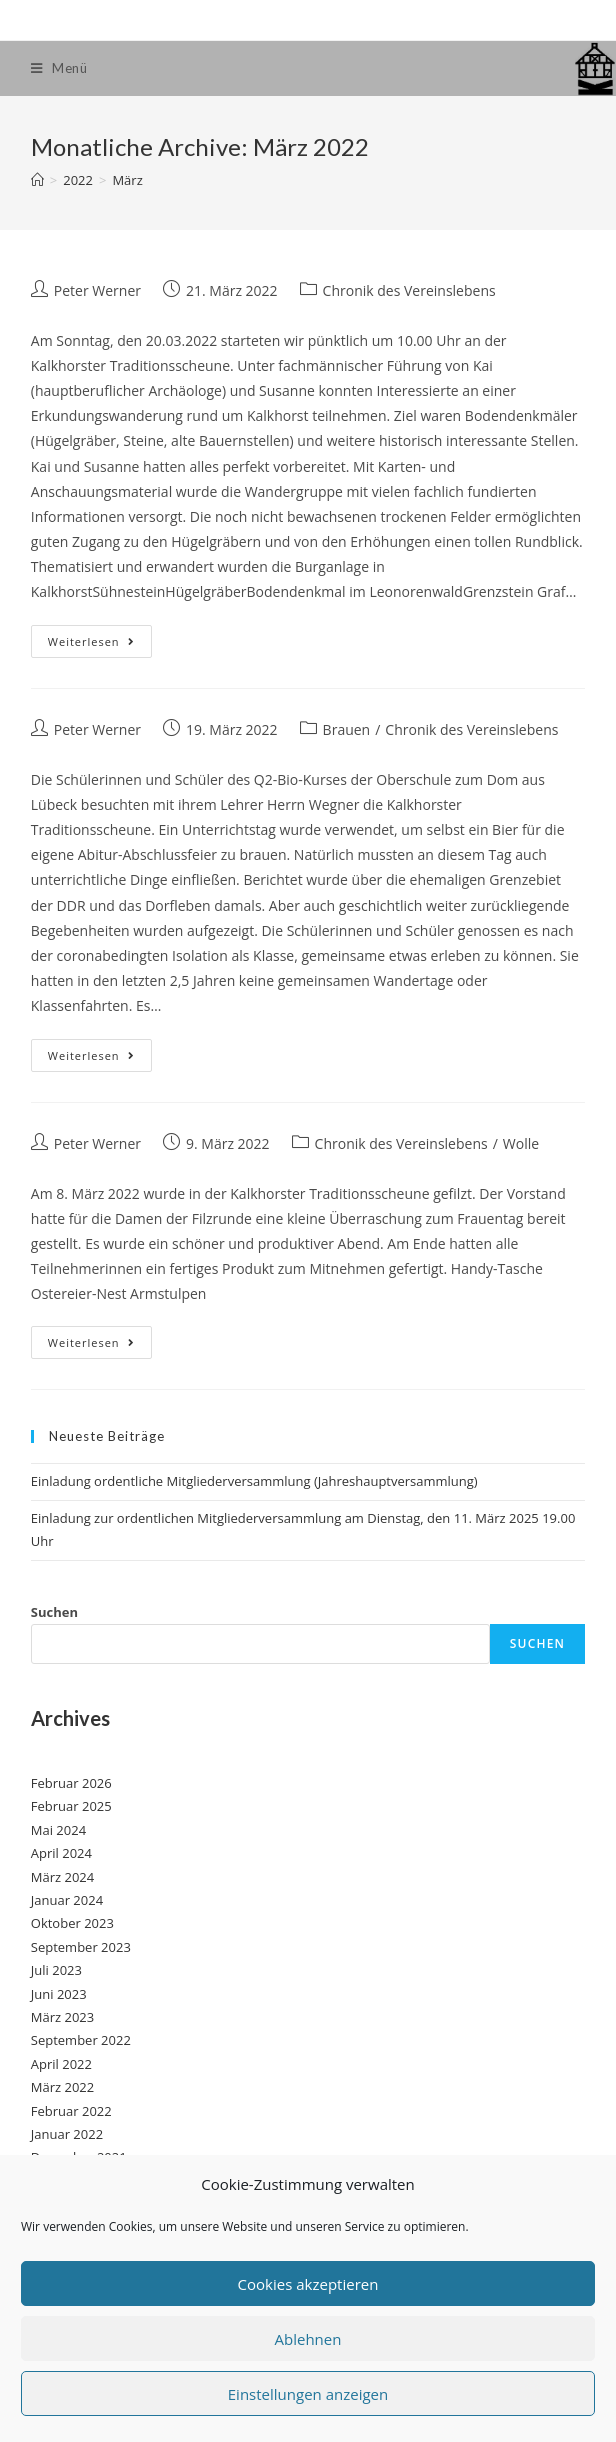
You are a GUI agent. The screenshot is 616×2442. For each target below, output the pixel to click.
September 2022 (81, 2040)
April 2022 (61, 2064)
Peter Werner (97, 290)
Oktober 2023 (72, 1923)
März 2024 (62, 1877)
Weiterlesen (100, 645)
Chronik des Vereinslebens (409, 290)
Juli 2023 (56, 1970)
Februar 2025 (71, 1806)
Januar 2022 (67, 2134)
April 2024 (61, 1853)
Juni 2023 (59, 1994)
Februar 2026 (71, 1783)
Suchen (54, 1612)
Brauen (347, 729)
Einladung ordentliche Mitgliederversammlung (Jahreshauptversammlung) (254, 1481)
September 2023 (81, 1947)
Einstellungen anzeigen (308, 2394)
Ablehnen (308, 2339)
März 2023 (62, 2017)
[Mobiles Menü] (59, 68)
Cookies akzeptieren (308, 2284)
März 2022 (62, 2087)
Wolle (521, 1143)
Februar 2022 (71, 2111)
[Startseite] (37, 180)
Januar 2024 (67, 1900)
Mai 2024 (58, 1830)
